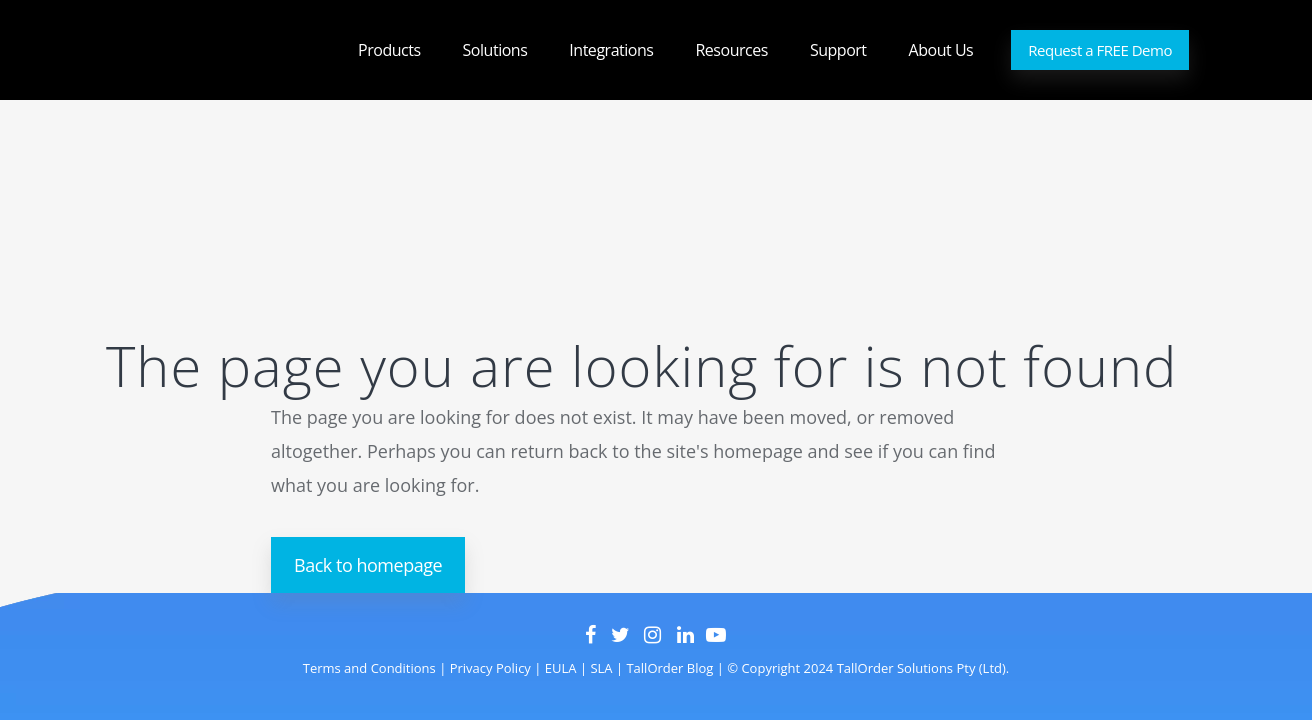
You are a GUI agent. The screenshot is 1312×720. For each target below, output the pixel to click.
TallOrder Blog (669, 668)
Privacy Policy (488, 668)
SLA (601, 668)
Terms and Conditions (369, 668)
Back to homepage (368, 565)
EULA (558, 668)
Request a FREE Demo (1100, 50)
